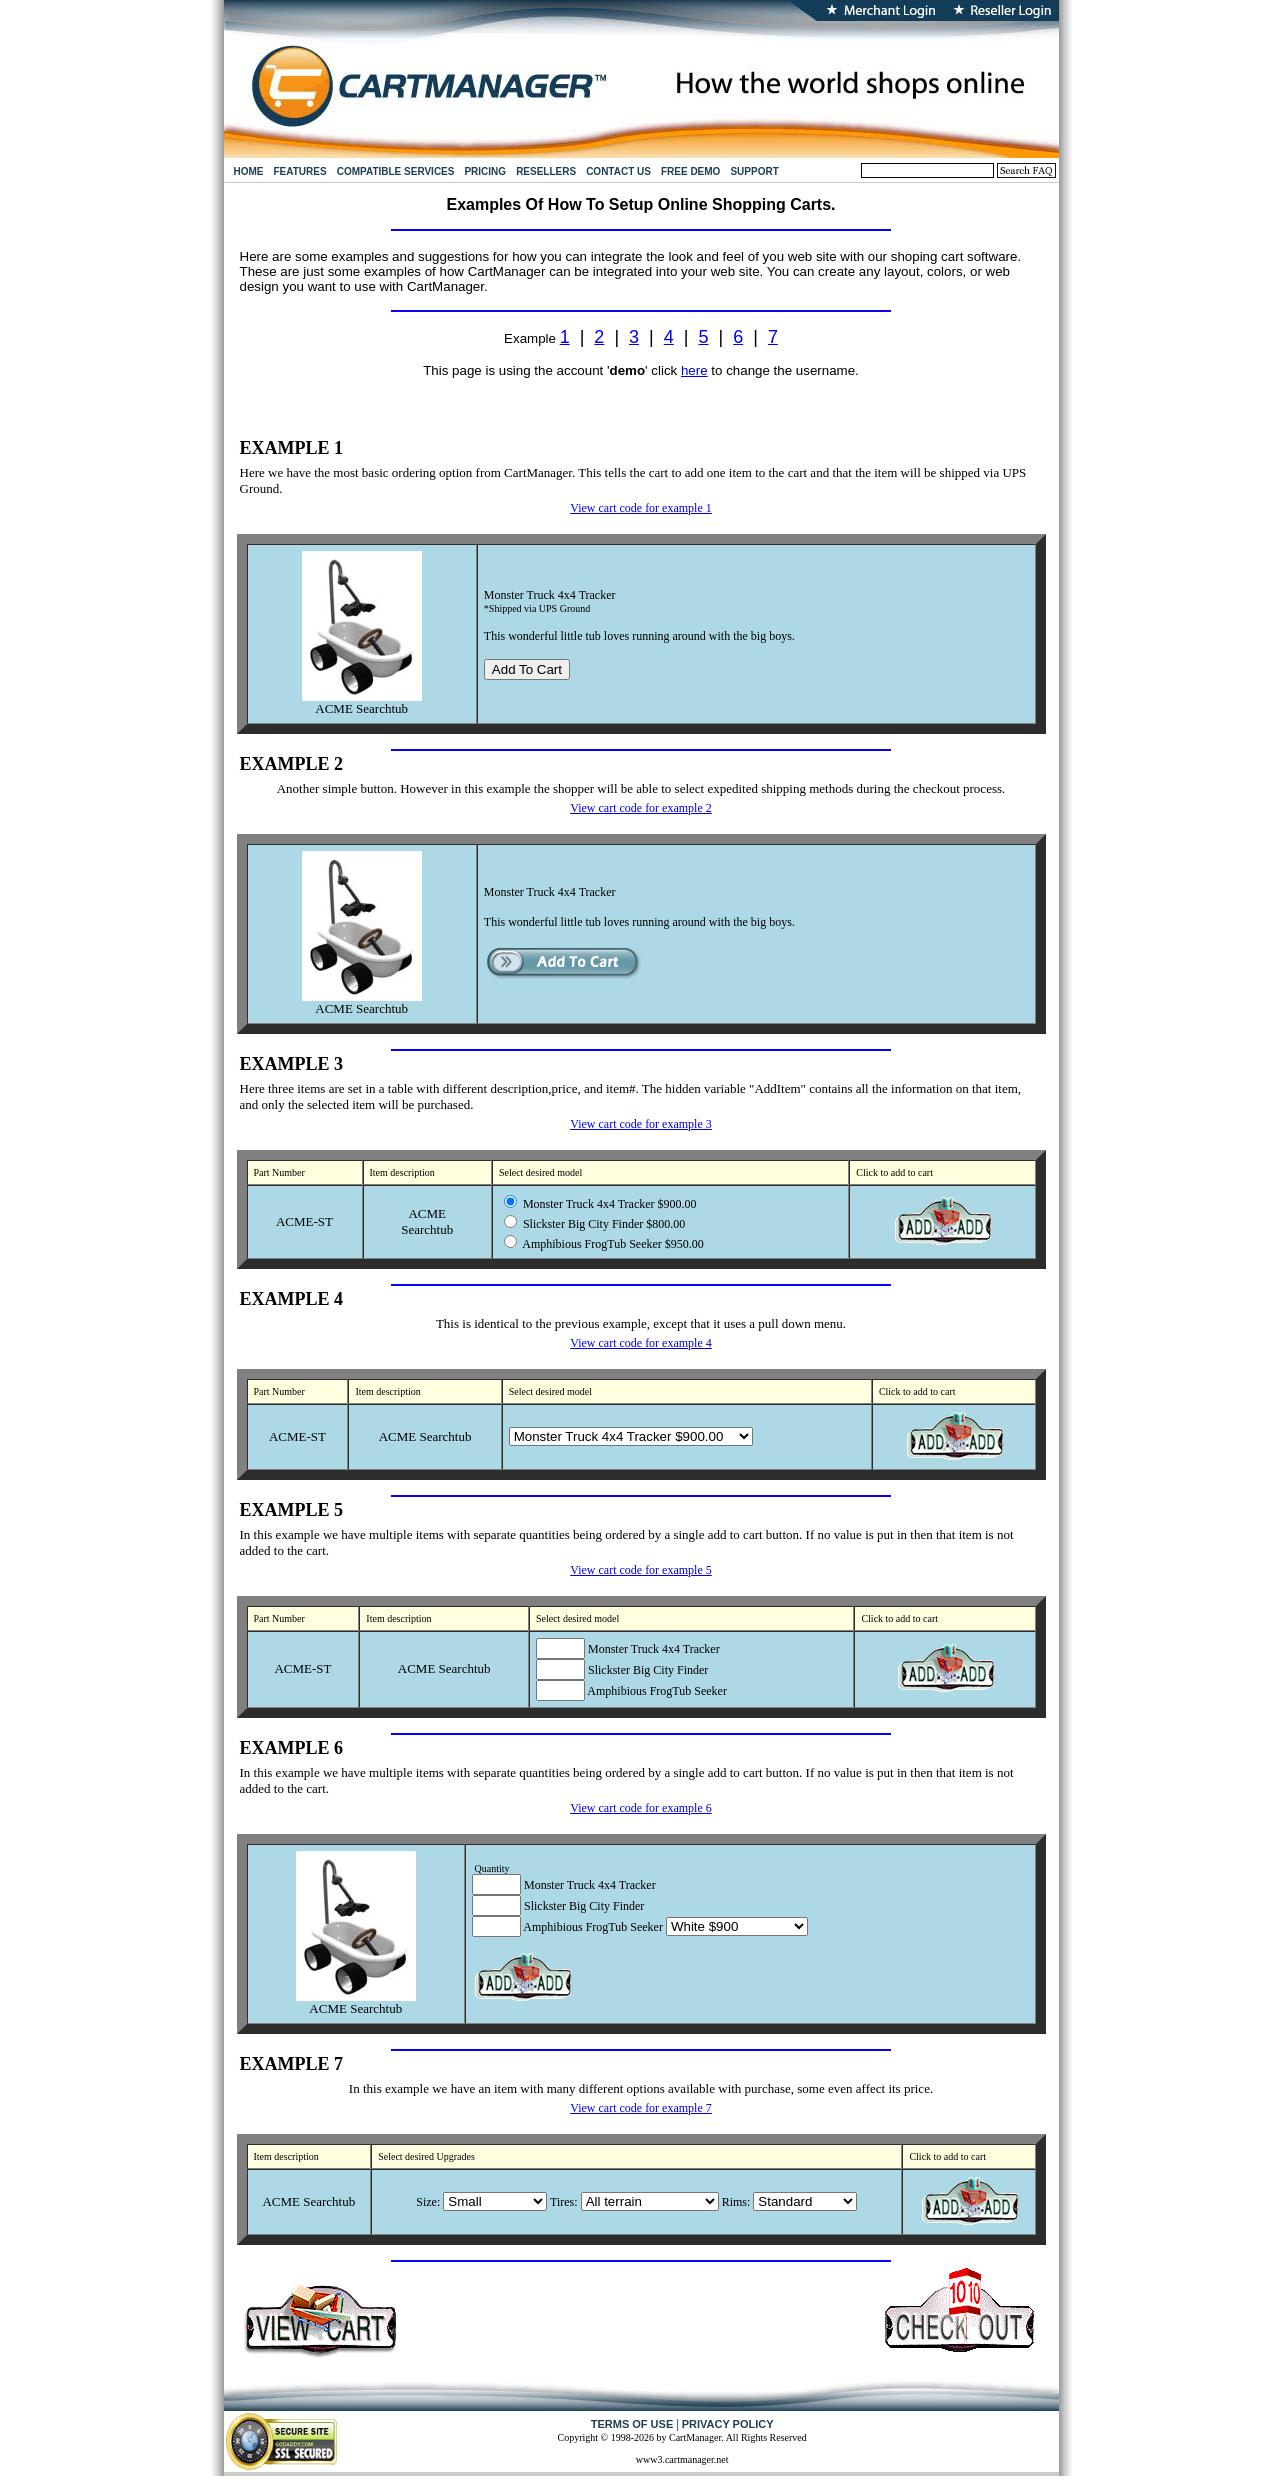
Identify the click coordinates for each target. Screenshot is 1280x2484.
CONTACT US (618, 171)
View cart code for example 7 (641, 2108)
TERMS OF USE (632, 2424)
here (694, 370)
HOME (249, 171)
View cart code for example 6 (641, 1808)
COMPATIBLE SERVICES (396, 171)
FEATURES (300, 171)
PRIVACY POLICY (728, 2424)
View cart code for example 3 (641, 1124)
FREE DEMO (690, 171)
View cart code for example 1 (641, 508)
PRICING (485, 171)
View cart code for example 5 (641, 1570)
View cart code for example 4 (641, 1343)
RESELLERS (546, 171)
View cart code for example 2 (641, 808)
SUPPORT (754, 171)
